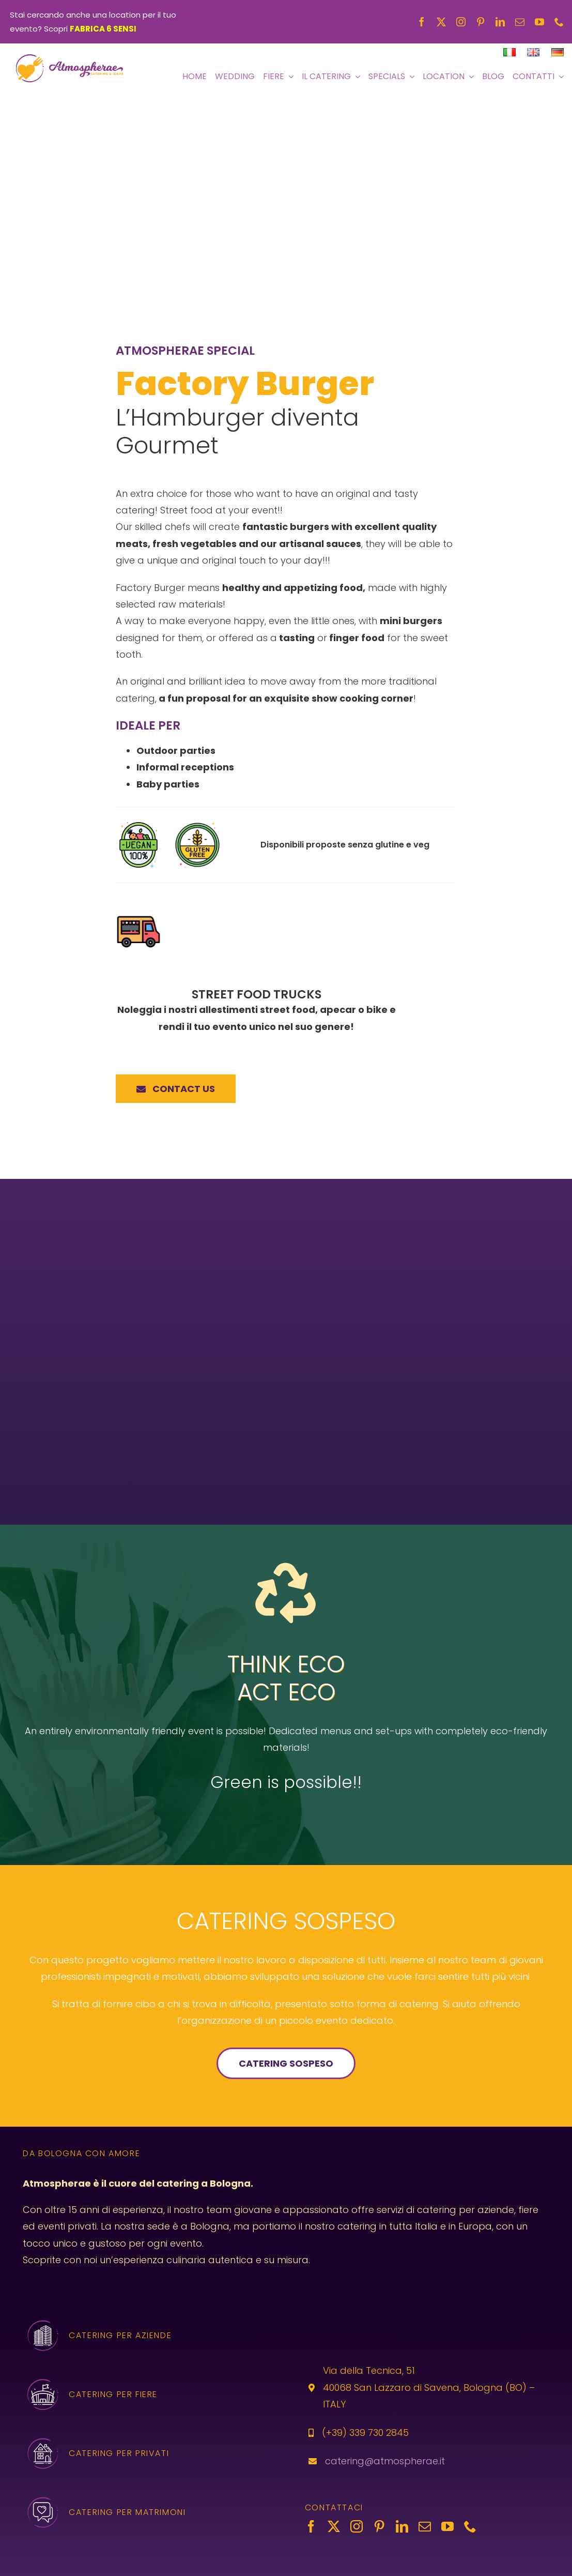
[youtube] (539, 21)
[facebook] (421, 21)
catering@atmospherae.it (385, 2460)
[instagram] (461, 21)
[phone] (559, 21)
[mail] (519, 21)
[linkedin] (500, 21)
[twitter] (441, 21)
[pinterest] (480, 21)
